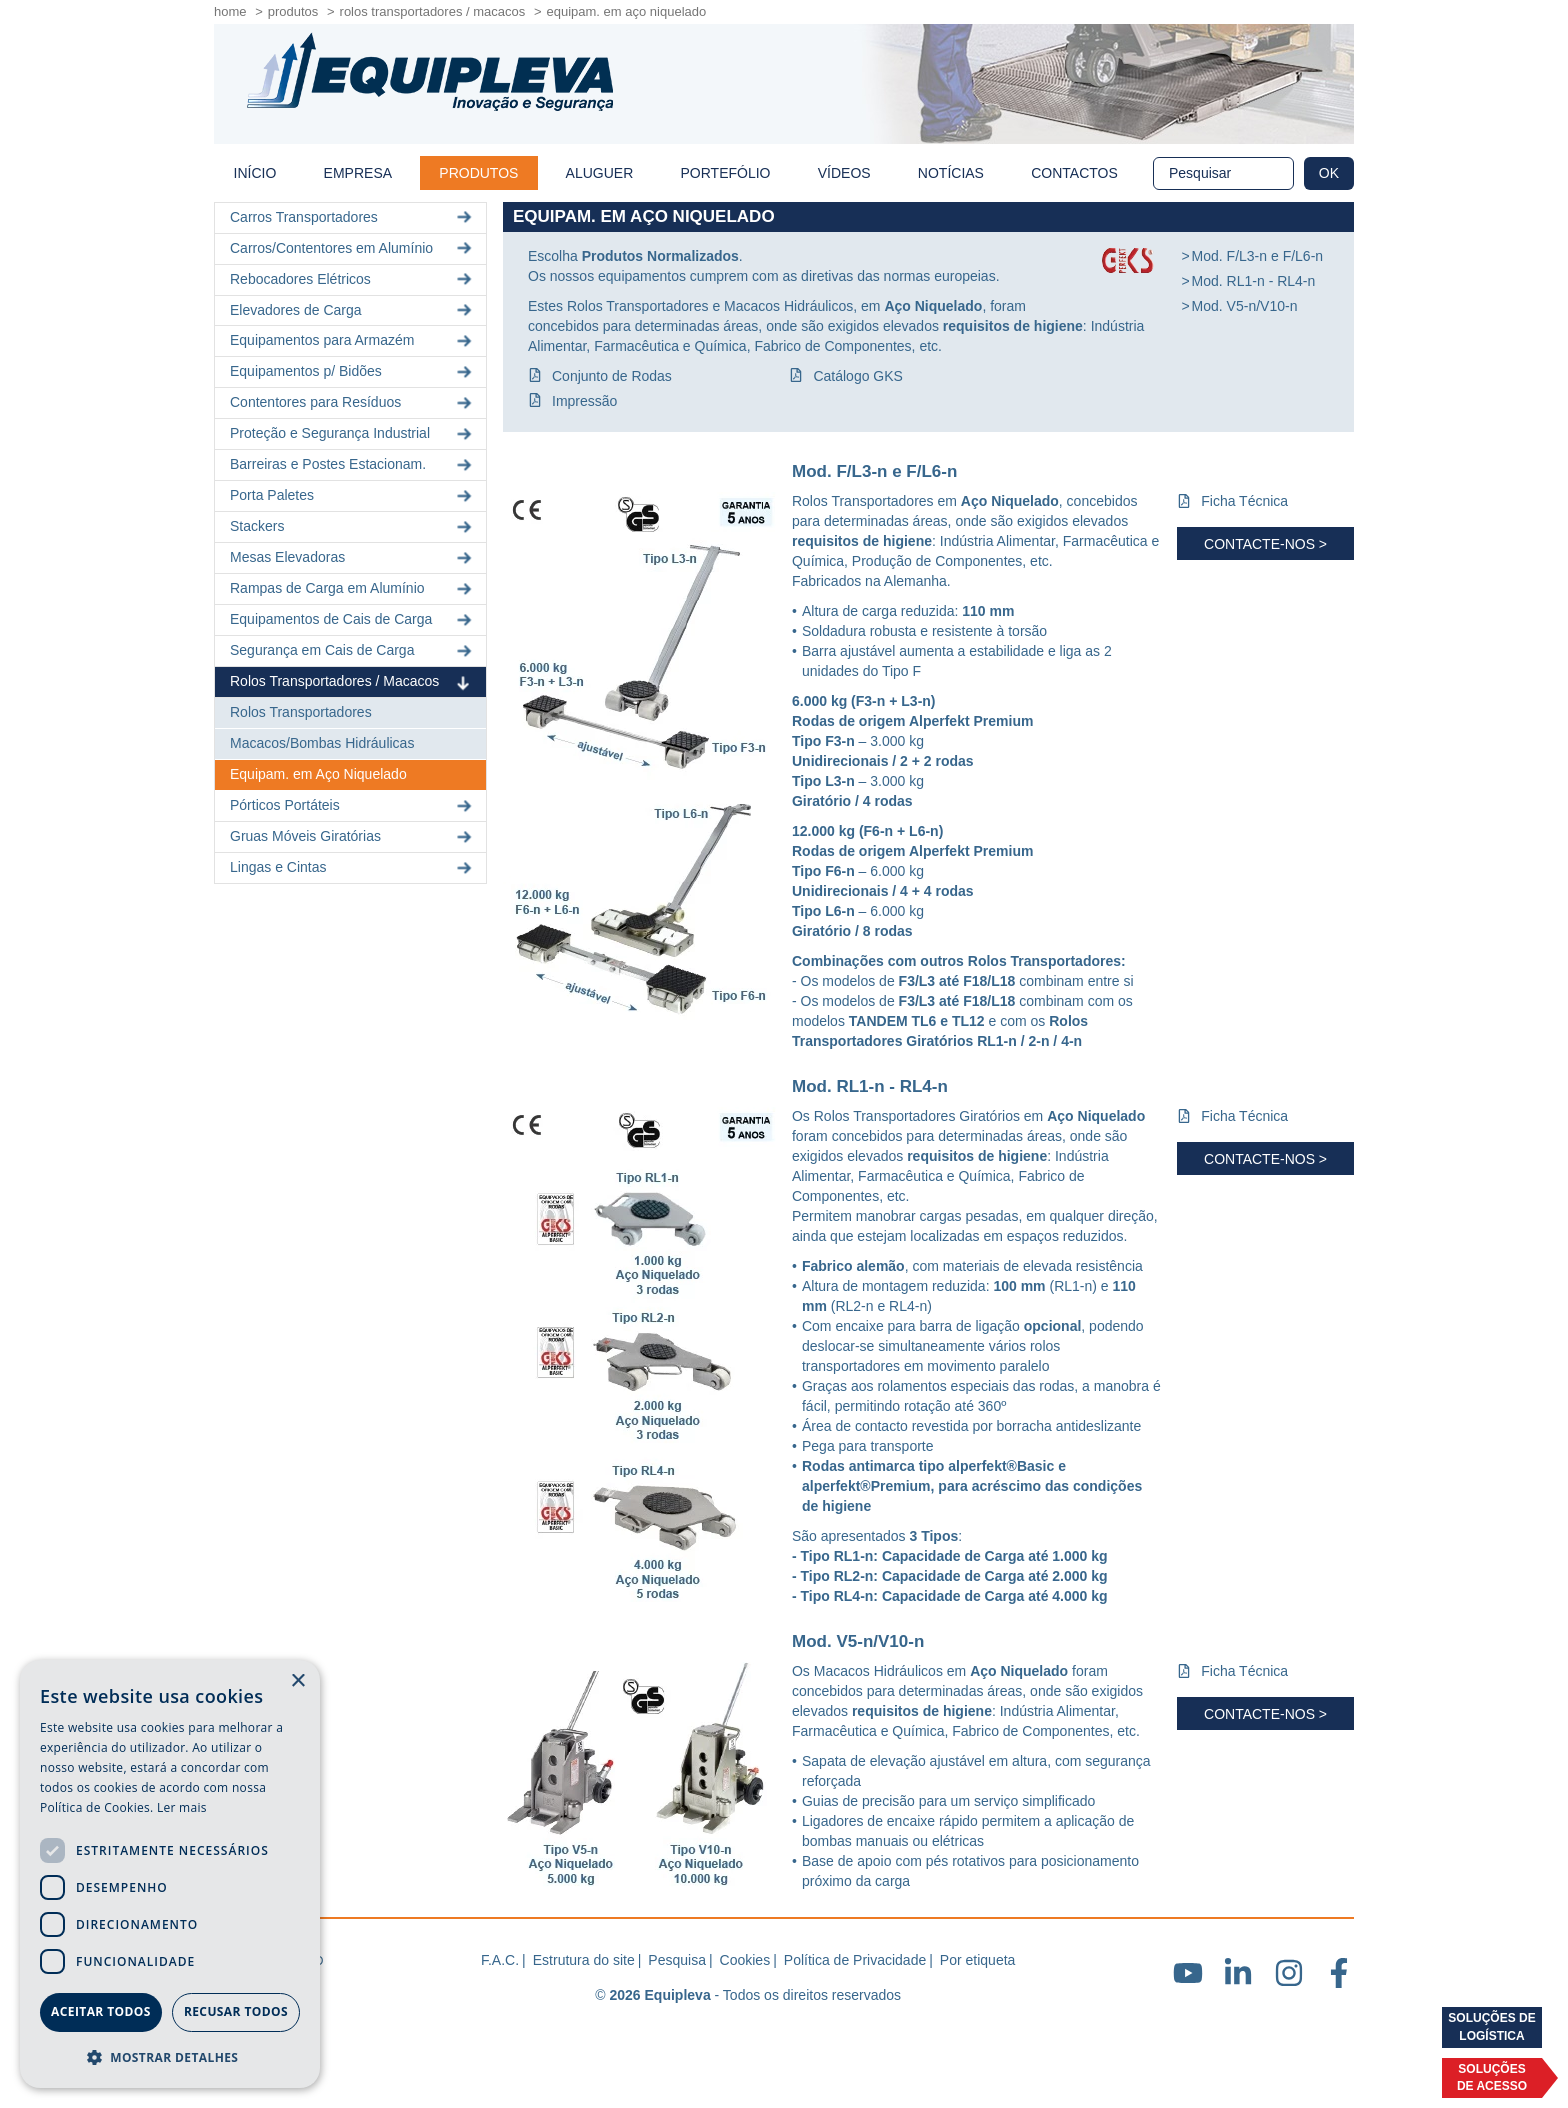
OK (1329, 173)
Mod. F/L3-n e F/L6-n (1258, 256)
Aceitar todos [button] (101, 2011)
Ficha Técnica (1244, 501)
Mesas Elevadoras (353, 557)
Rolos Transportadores (301, 712)
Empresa (358, 173)
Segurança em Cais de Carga (353, 650)
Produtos (293, 11)
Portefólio (726, 173)
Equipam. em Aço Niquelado (318, 774)
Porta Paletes (353, 495)
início (255, 173)
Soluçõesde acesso (1492, 2077)
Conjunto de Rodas (612, 376)
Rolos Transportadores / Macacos (433, 11)
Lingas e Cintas (353, 867)
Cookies (745, 1960)
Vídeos (844, 173)
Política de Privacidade (855, 1960)
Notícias (951, 173)
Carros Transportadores (353, 217)
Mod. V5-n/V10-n (1245, 306)
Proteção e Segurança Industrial (353, 433)
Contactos (1074, 173)
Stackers (353, 526)
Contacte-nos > (1265, 544)
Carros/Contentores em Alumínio (353, 248)
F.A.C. (500, 1960)
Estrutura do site (584, 1960)
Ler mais (182, 1807)
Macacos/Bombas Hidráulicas (322, 743)
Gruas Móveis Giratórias (353, 836)
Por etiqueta (978, 1960)
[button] (170, 2056)
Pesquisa (677, 1960)
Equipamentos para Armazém (353, 340)
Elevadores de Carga (353, 309)
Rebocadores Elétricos (353, 279)
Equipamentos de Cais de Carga (353, 619)
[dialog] (170, 1874)
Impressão (584, 401)
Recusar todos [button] (236, 2011)
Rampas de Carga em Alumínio (353, 588)
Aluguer (600, 173)
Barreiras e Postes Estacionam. (353, 464)
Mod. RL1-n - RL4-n (1254, 281)
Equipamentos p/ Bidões (353, 371)
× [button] (297, 1681)
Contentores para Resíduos (353, 402)
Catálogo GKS (858, 376)
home (230, 11)
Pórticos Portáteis (353, 805)
